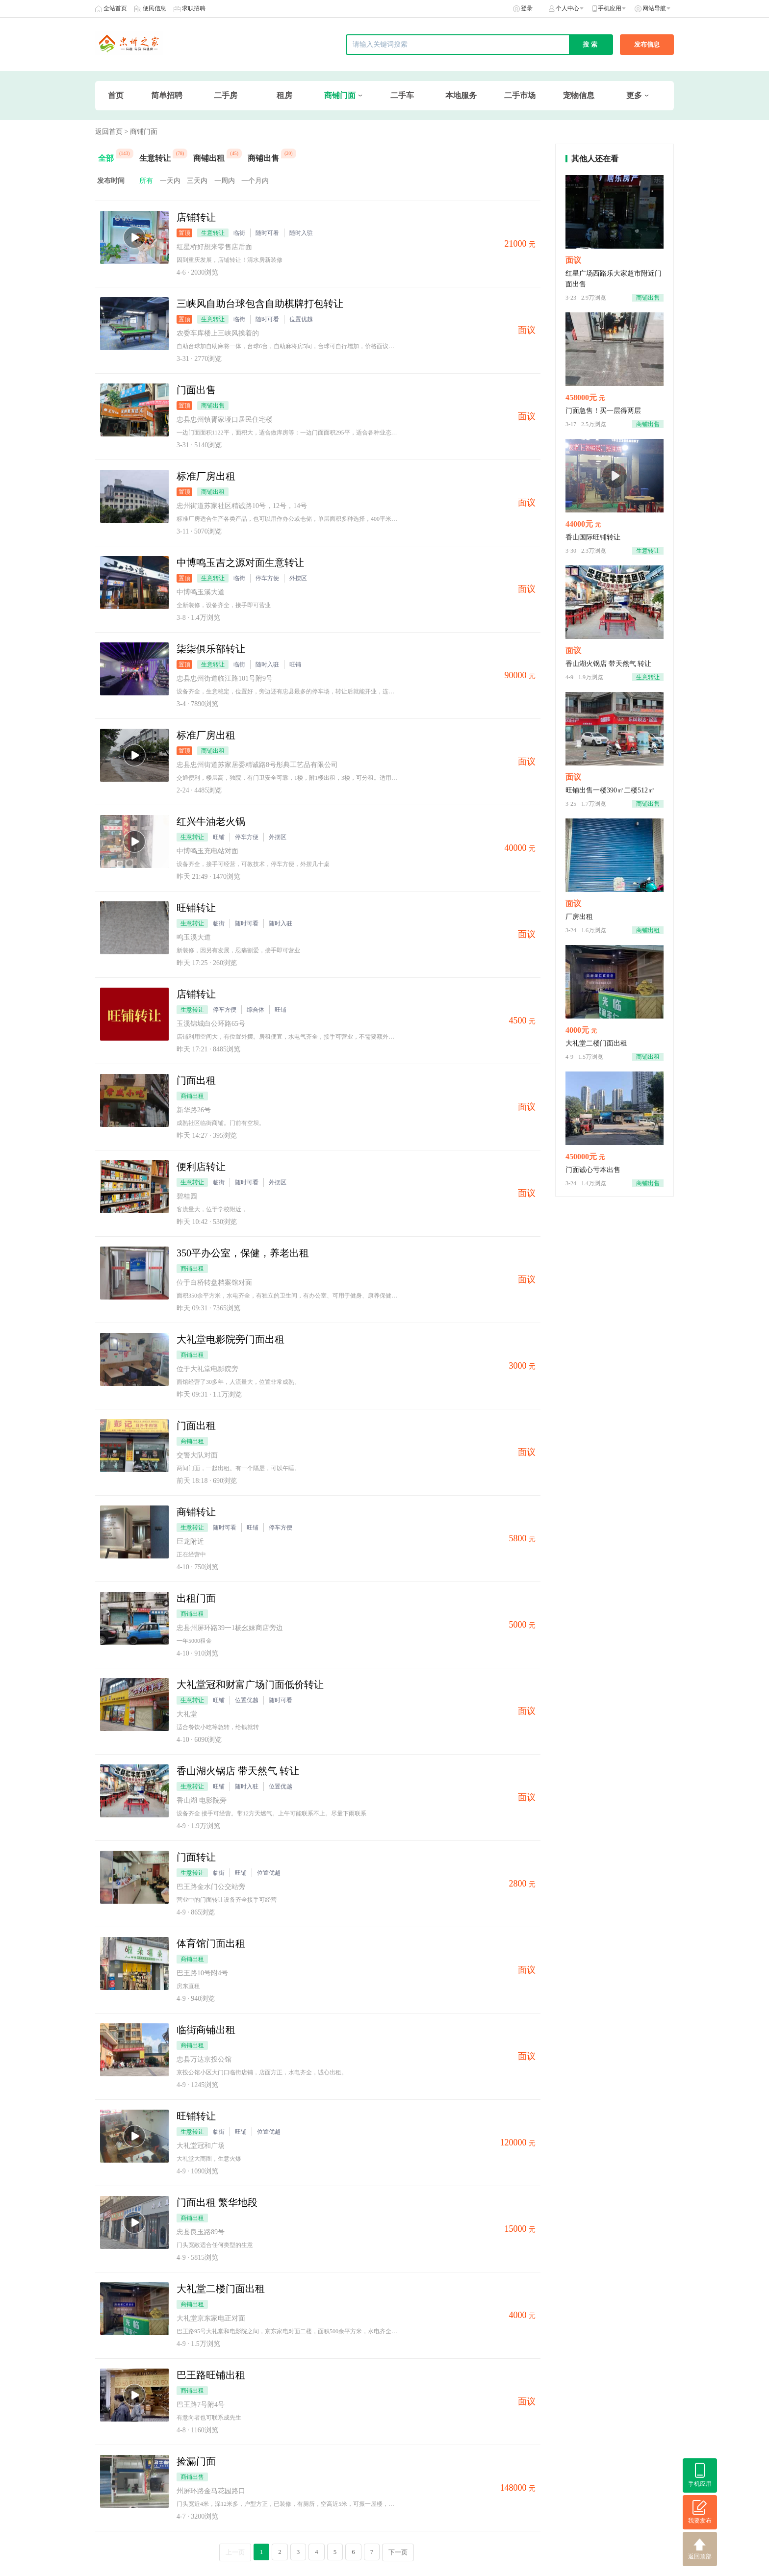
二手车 (402, 95)
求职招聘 (193, 8)
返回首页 (109, 131)
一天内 (170, 180)
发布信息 (647, 44)
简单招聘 (166, 95)
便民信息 (154, 8)
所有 (146, 180)
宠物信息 (578, 95)
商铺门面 (340, 95)
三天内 (197, 180)
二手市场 (520, 95)
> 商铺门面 (141, 131)
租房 (284, 95)
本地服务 (461, 95)
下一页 (398, 2552)
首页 (116, 95)
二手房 (225, 95)
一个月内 (255, 180)
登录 (527, 8)
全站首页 (115, 8)
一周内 (224, 180)
